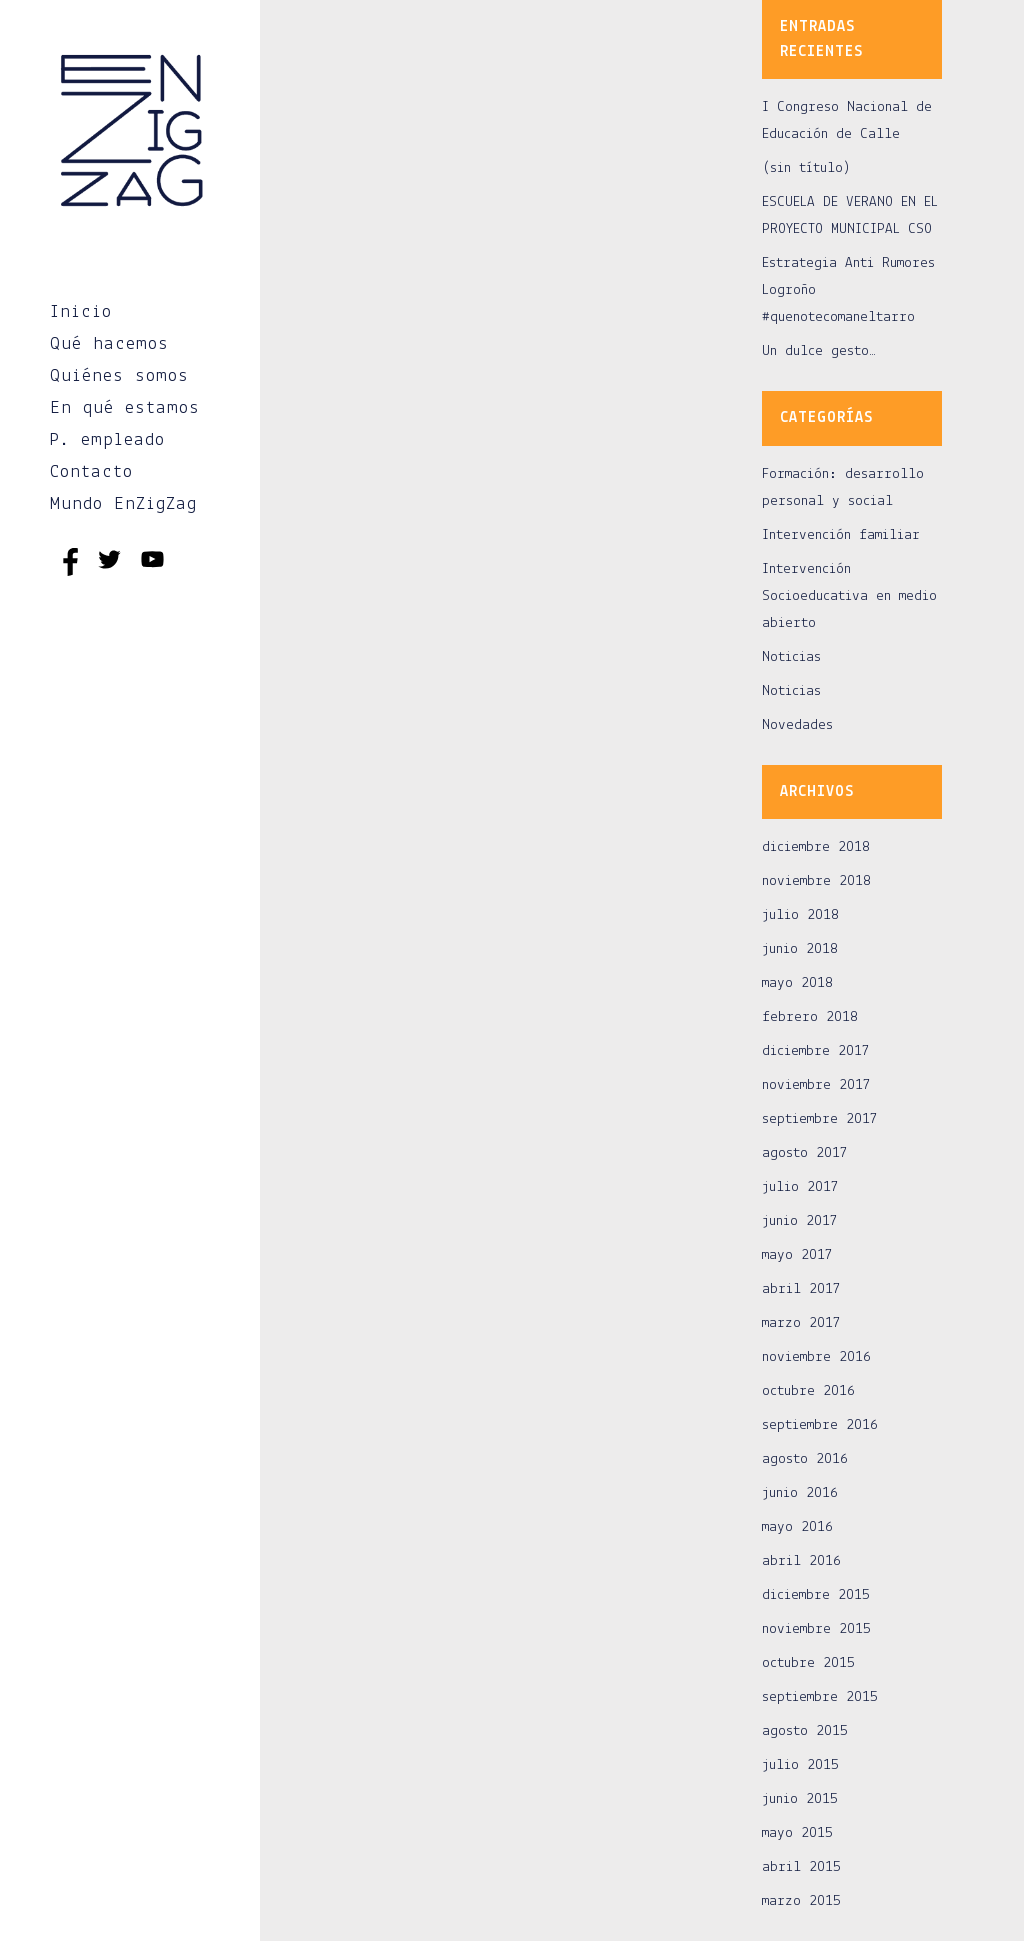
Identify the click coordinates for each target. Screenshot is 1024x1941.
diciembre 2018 (816, 847)
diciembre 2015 (816, 1595)
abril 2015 (801, 1867)
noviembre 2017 (816, 1085)
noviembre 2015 (816, 1629)
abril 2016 (801, 1561)
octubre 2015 (808, 1663)
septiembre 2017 (820, 1119)
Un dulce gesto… (819, 351)
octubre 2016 (808, 1391)
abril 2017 (801, 1289)
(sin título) (806, 168)
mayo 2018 (797, 983)
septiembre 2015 (820, 1697)
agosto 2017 (805, 1153)
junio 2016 (800, 1493)
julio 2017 (800, 1187)
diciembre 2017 (816, 1051)
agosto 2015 (805, 1731)
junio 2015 (800, 1799)
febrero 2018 (810, 1017)
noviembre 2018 (816, 881)
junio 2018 (800, 949)
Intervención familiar (841, 535)
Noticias (791, 657)
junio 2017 (800, 1221)
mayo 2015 (797, 1833)
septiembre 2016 (820, 1425)
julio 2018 (800, 915)
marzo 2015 (801, 1901)
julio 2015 (800, 1765)
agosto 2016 (805, 1459)
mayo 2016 (797, 1527)
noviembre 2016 (816, 1357)
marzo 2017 (801, 1323)
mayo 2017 (797, 1255)
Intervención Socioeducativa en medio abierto (849, 596)
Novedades (797, 725)
